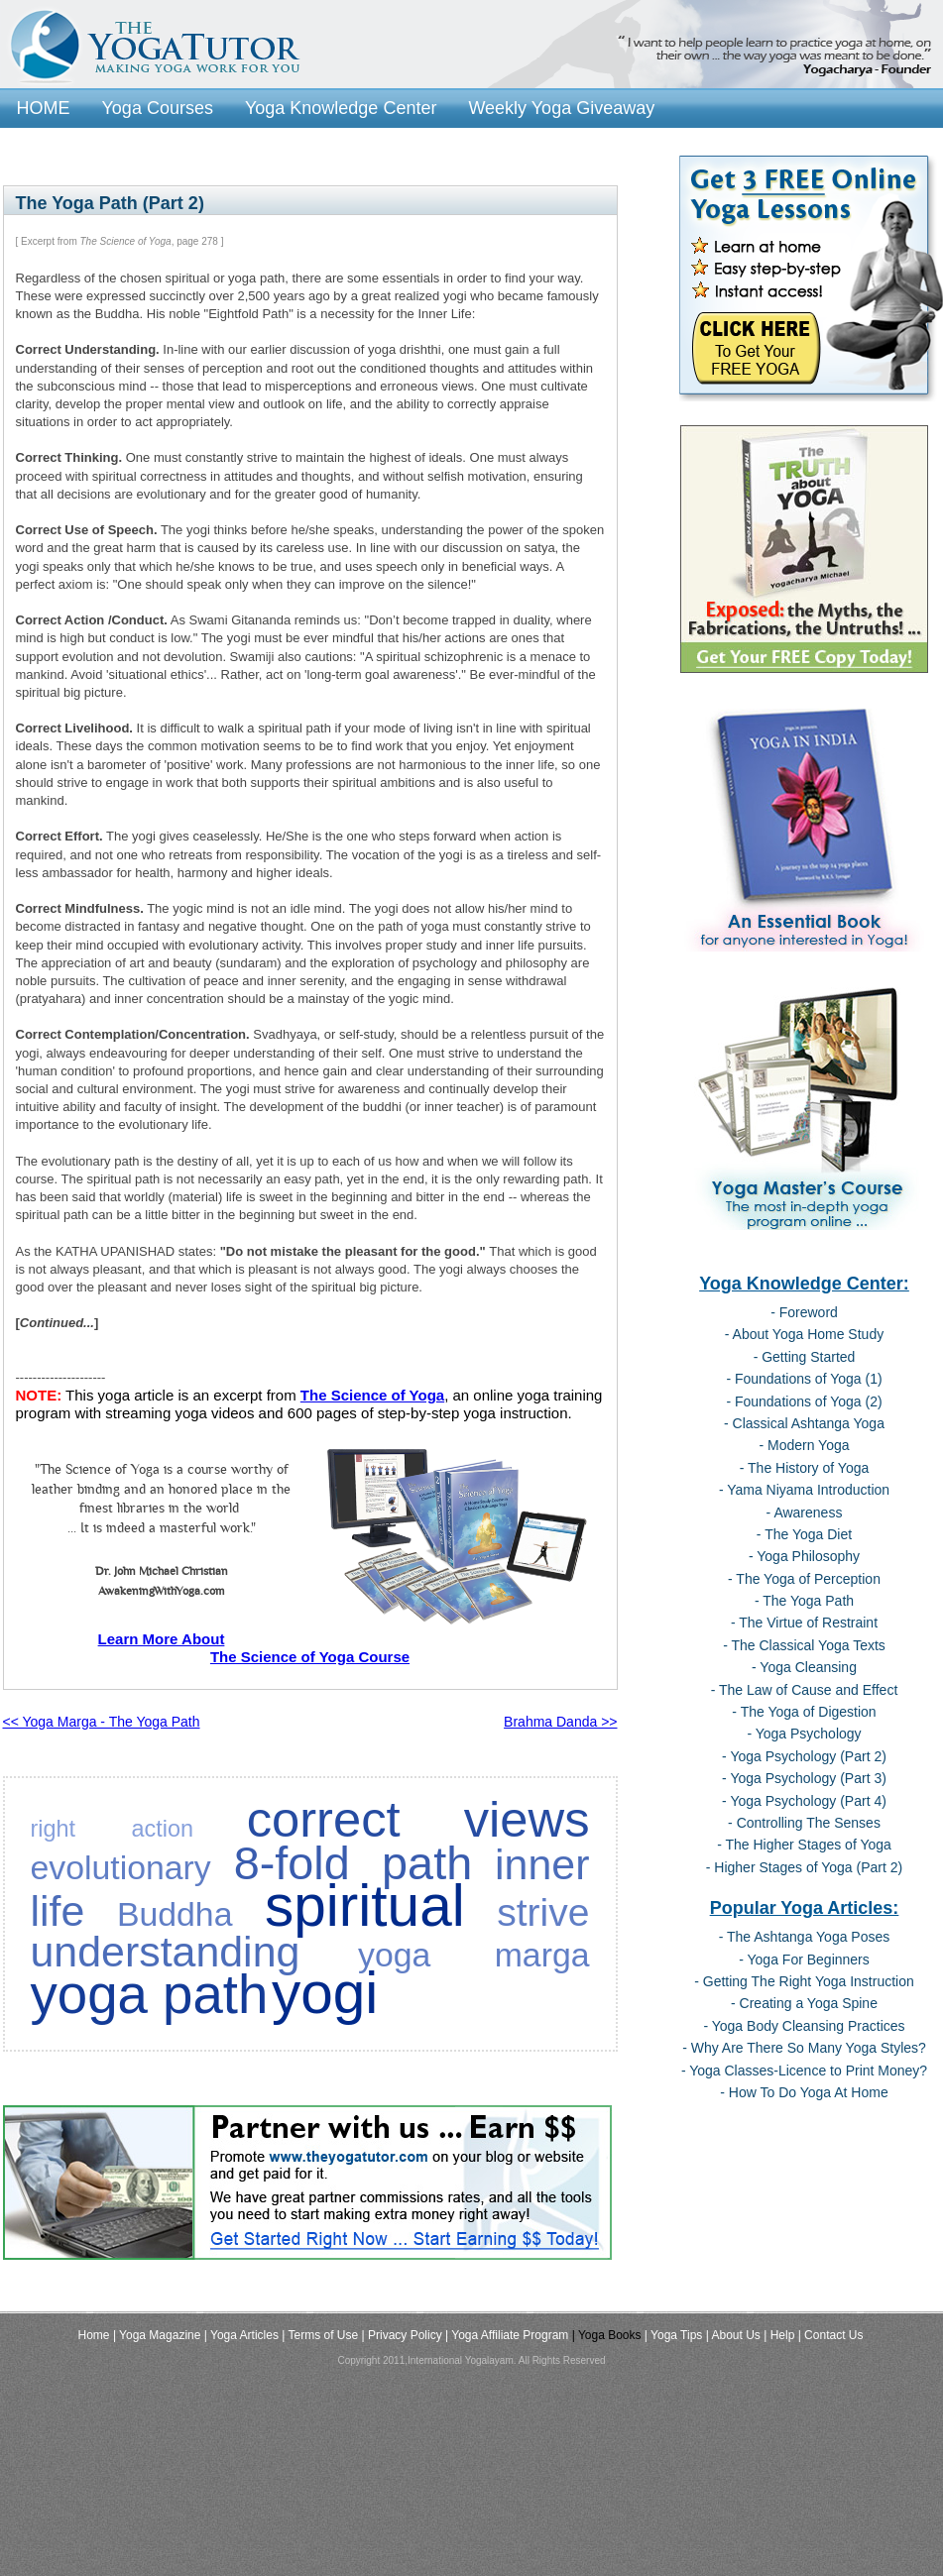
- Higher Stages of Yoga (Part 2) (804, 1867)
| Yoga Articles (241, 2335)
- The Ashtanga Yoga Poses (804, 1937)
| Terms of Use (320, 2335)
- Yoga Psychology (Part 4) (804, 1801)
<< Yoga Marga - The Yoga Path (101, 1722)
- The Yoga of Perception (804, 1579)
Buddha (175, 1914)
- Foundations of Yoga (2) (804, 1401)
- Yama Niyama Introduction (804, 1490)
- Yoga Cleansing (804, 1667)
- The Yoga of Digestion (804, 1712)
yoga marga (474, 1954)
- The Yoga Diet (804, 1534)
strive (543, 1912)
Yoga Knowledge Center (340, 107)
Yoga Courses (157, 107)
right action (112, 1829)
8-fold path (353, 1863)
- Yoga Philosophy (804, 1556)
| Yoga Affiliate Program (506, 2335)
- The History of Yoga (804, 1468)
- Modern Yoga (804, 1445)
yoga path (150, 1994)
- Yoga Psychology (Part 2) (804, 1756)
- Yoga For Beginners (804, 1959)
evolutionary (121, 1867)
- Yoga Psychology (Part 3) (804, 1778)
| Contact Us (831, 2335)
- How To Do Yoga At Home (803, 2092)
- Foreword (804, 1312)
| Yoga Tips (674, 2335)
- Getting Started (805, 1357)
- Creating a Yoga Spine (804, 2003)
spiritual (365, 1905)
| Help (779, 2335)
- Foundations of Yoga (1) (804, 1379)
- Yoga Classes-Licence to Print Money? (804, 2070)
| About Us (733, 2335)
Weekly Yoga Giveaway (561, 107)
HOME (43, 107)
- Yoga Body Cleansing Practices (803, 2026)
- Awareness (804, 1512)
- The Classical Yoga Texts (804, 1645)
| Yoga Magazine (157, 2335)
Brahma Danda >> (560, 1722)
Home (94, 2335)
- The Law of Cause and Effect (804, 1690)
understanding (165, 1951)
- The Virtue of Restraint (804, 1622)
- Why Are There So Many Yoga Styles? (804, 2048)
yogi (325, 1992)
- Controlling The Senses (804, 1823)
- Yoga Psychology (804, 1733)
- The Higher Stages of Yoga (804, 1844)
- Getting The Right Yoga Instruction (804, 1981)
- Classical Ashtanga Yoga (804, 1423)
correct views (418, 1819)
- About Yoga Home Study (804, 1334)
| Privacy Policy (402, 2335)
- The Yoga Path (804, 1601)
